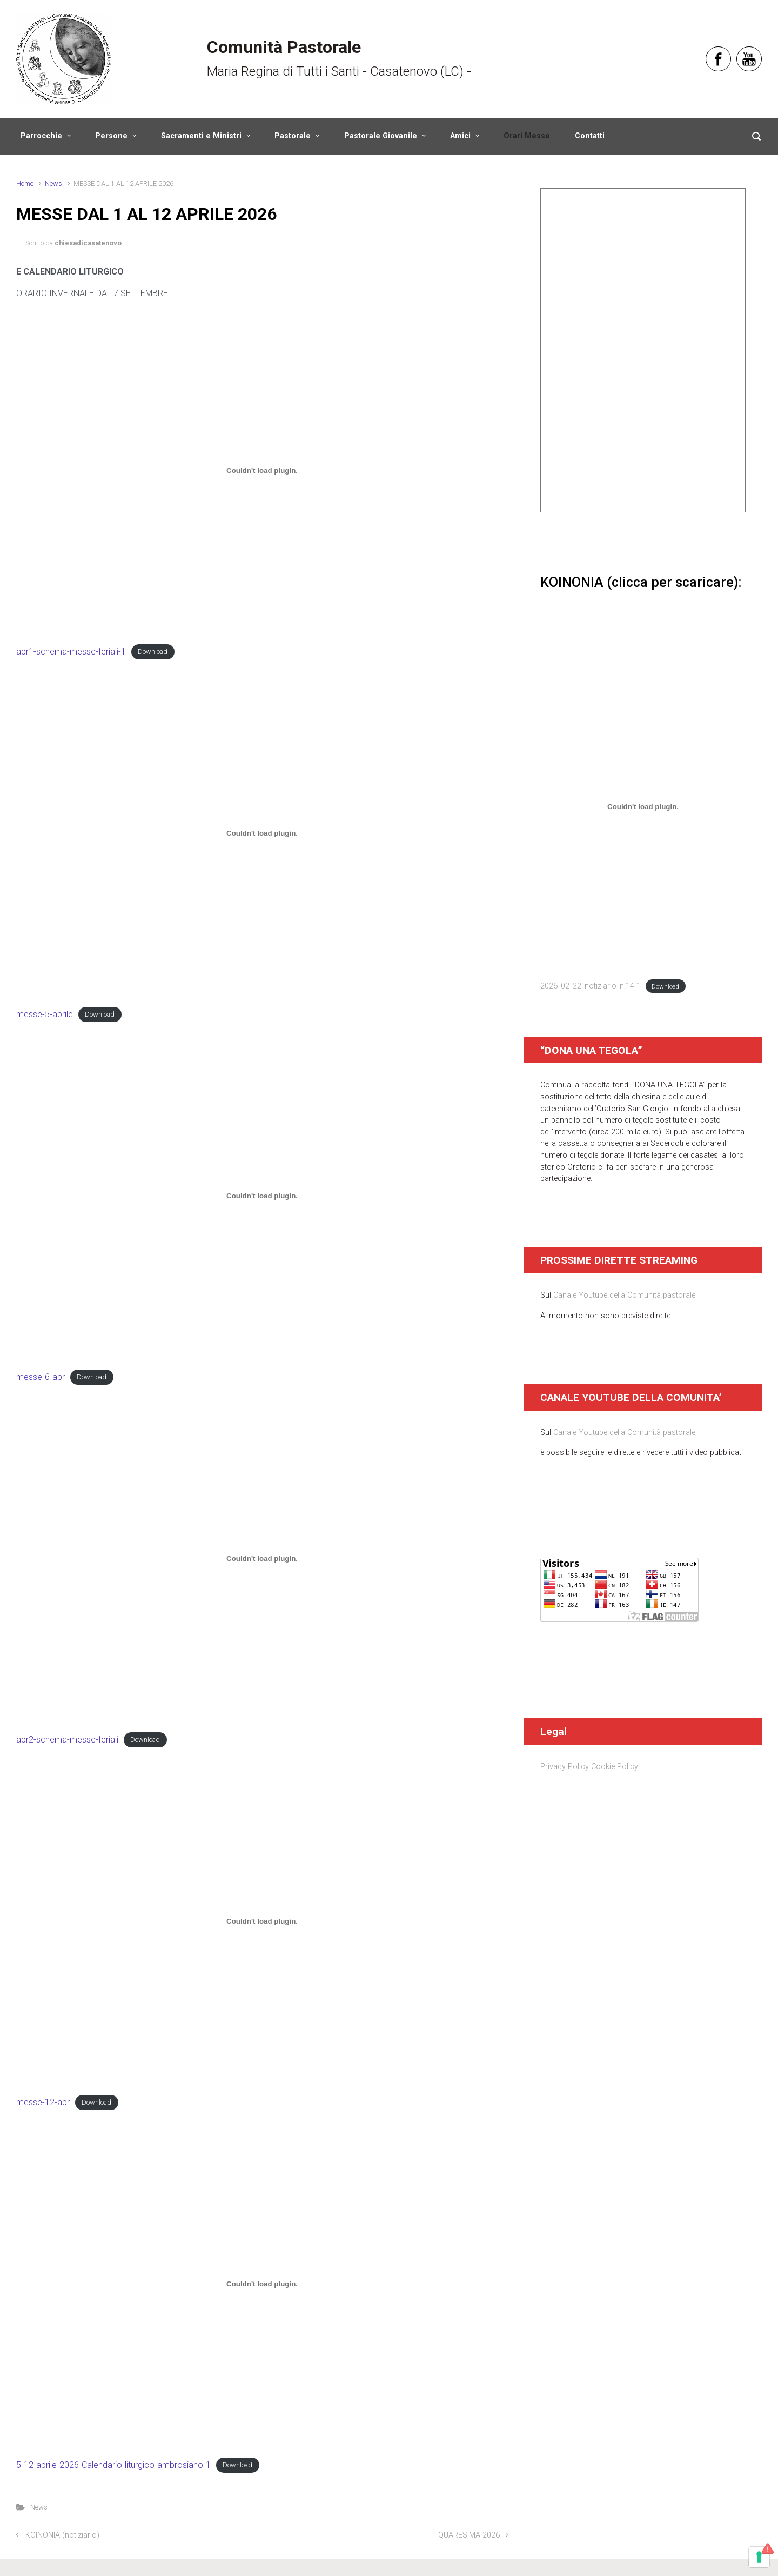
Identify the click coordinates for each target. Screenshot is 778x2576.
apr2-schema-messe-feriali (67, 1739)
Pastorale (292, 136)
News (53, 183)
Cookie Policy (614, 1766)
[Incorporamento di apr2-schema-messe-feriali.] (262, 1559)
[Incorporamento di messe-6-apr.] (262, 1196)
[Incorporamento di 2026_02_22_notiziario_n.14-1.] (643, 807)
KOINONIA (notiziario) (62, 2535)
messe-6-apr (40, 1377)
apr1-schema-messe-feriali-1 (71, 651)
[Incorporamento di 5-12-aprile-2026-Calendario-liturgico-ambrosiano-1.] (262, 2284)
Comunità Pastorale (284, 47)
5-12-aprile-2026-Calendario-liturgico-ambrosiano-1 (113, 2465)
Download (152, 652)
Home (24, 183)
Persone (111, 136)
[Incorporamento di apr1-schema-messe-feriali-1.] (262, 471)
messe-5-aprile (44, 1014)
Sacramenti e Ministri (201, 136)
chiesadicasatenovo (88, 243)
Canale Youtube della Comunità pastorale (624, 1295)
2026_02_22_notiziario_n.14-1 (590, 986)
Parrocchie (41, 136)
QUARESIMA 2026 (469, 2535)
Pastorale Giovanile (380, 136)
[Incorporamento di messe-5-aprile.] (262, 833)
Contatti (590, 136)
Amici (460, 136)
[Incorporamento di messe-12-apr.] (262, 1921)
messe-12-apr (43, 2102)
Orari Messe (527, 136)
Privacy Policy (564, 1766)
